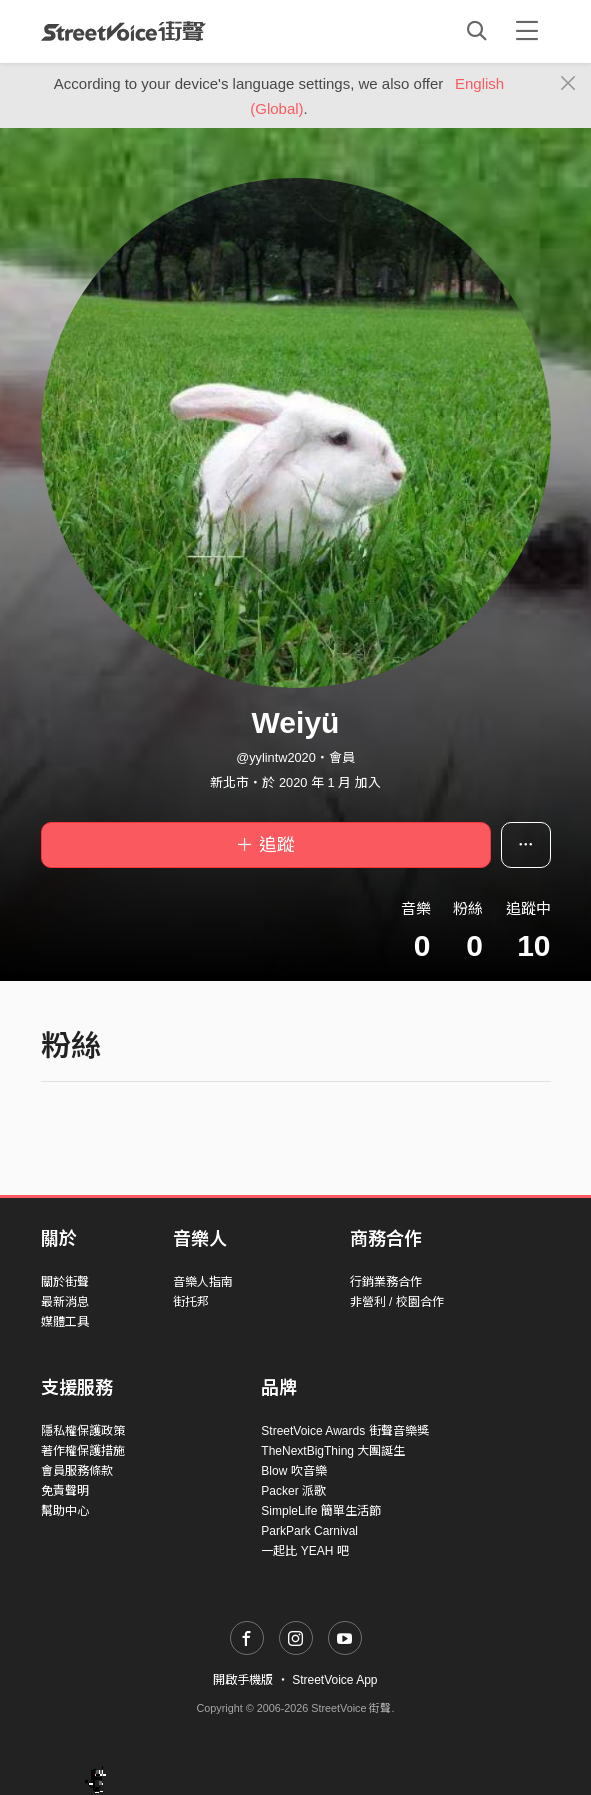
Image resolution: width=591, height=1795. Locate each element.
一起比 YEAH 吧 (304, 1551)
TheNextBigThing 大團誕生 (333, 1451)
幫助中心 (65, 1511)
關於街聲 (65, 1282)
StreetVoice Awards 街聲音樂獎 (344, 1431)
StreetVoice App (334, 1680)
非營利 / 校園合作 (397, 1302)
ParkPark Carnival (309, 1531)
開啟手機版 (243, 1680)
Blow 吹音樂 (293, 1471)
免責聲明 (65, 1491)
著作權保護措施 (83, 1451)
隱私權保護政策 (83, 1431)
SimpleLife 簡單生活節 (320, 1511)
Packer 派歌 (293, 1491)
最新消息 (65, 1302)
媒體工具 (65, 1322)
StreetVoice (123, 31)
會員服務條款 (77, 1471)
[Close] (568, 84)
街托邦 (191, 1302)
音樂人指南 (203, 1282)
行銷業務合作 (386, 1282)
